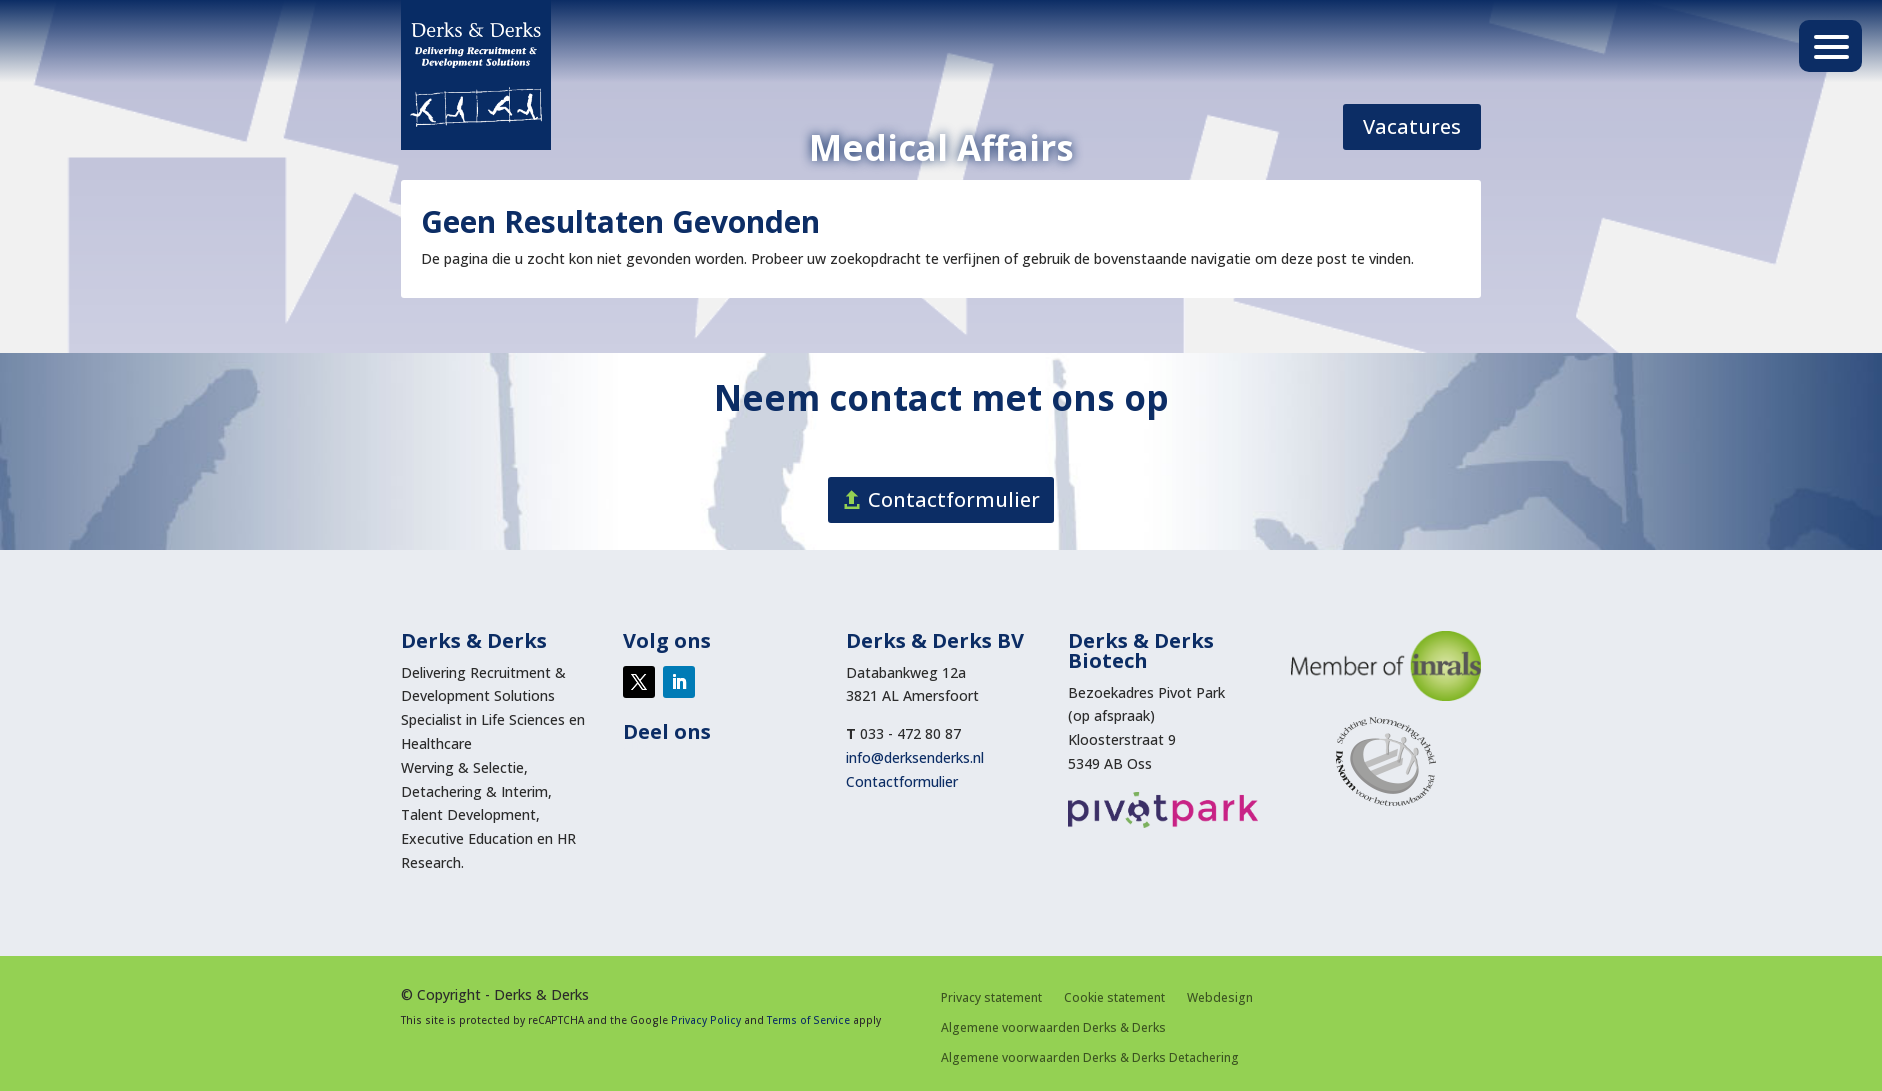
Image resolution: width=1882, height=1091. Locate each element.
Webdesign (1220, 998)
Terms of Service (808, 1020)
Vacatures (1412, 126)
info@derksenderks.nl (915, 757)
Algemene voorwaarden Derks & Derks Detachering (1090, 1058)
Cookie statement (1114, 998)
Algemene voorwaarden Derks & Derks (1053, 1028)
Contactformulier (954, 499)
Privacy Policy (706, 1020)
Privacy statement (991, 998)
